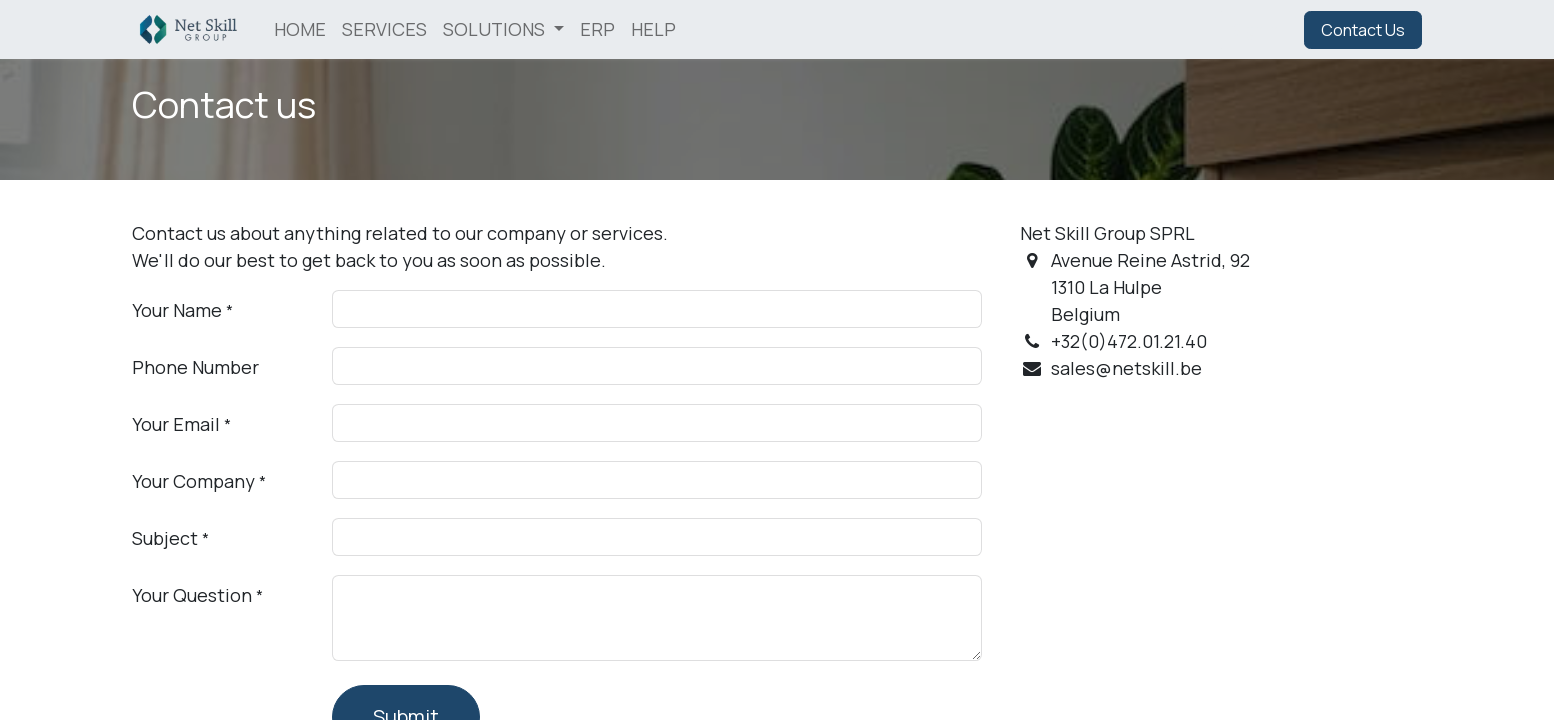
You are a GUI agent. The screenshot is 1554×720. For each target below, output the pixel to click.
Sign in (1255, 30)
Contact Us (1363, 30)
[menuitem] (300, 29)
